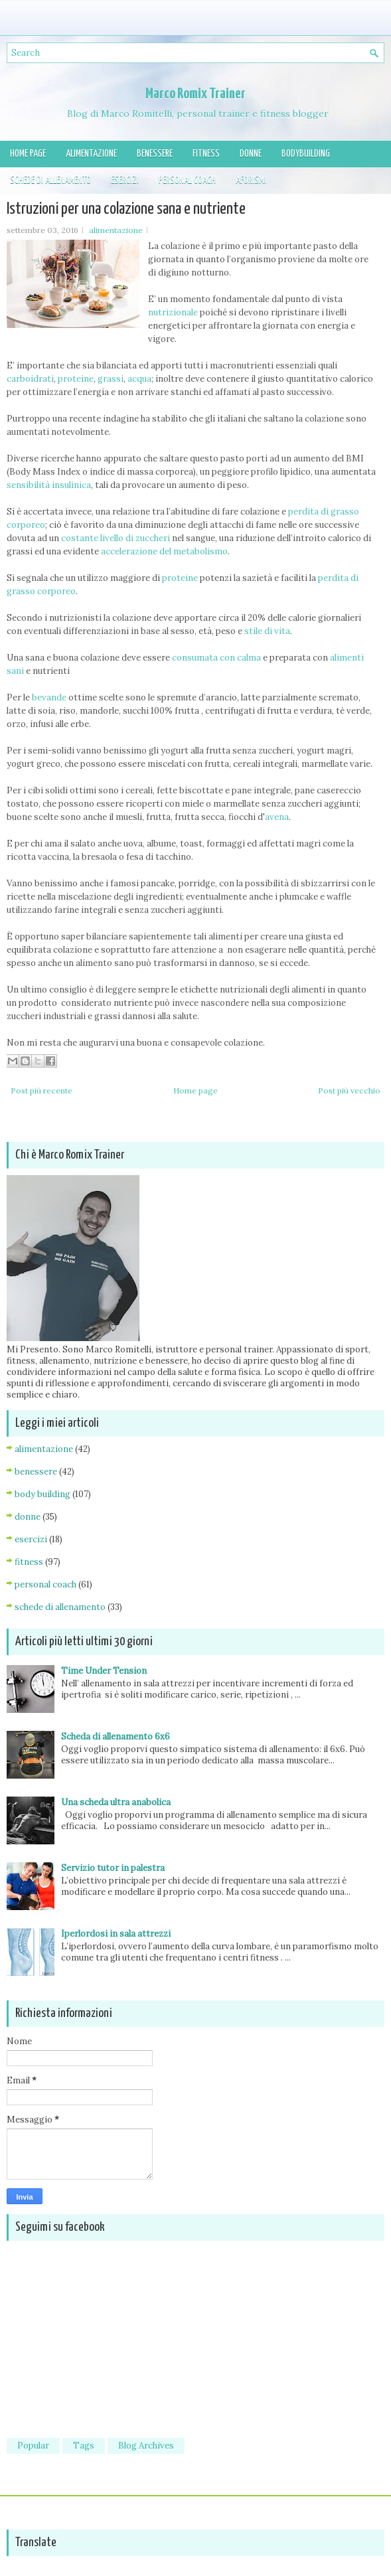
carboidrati (30, 378)
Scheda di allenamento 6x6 (115, 1736)
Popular (33, 2445)
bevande (49, 697)
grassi (110, 378)
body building (42, 1494)
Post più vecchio (349, 1090)
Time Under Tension (104, 1670)
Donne (251, 154)
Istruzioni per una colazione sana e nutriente (126, 209)
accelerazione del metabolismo (164, 551)
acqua (139, 378)
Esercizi (125, 180)
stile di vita (267, 631)
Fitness (206, 154)
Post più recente (41, 1090)
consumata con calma (216, 657)
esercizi (31, 1539)
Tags (83, 2445)
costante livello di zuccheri (115, 538)
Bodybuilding (305, 154)
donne (27, 1516)
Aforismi (251, 180)
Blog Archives (146, 2445)
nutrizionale (173, 312)
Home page (28, 154)
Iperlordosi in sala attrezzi (116, 1933)
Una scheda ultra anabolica (116, 1802)
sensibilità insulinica (49, 485)
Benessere (155, 154)
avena (277, 817)
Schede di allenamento (50, 180)
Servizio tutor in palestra (113, 1868)
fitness (29, 1562)
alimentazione (116, 230)
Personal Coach (187, 180)
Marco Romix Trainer (195, 94)
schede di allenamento (60, 1607)
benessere (36, 1471)
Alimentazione (91, 154)
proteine (76, 378)
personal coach (45, 1584)
